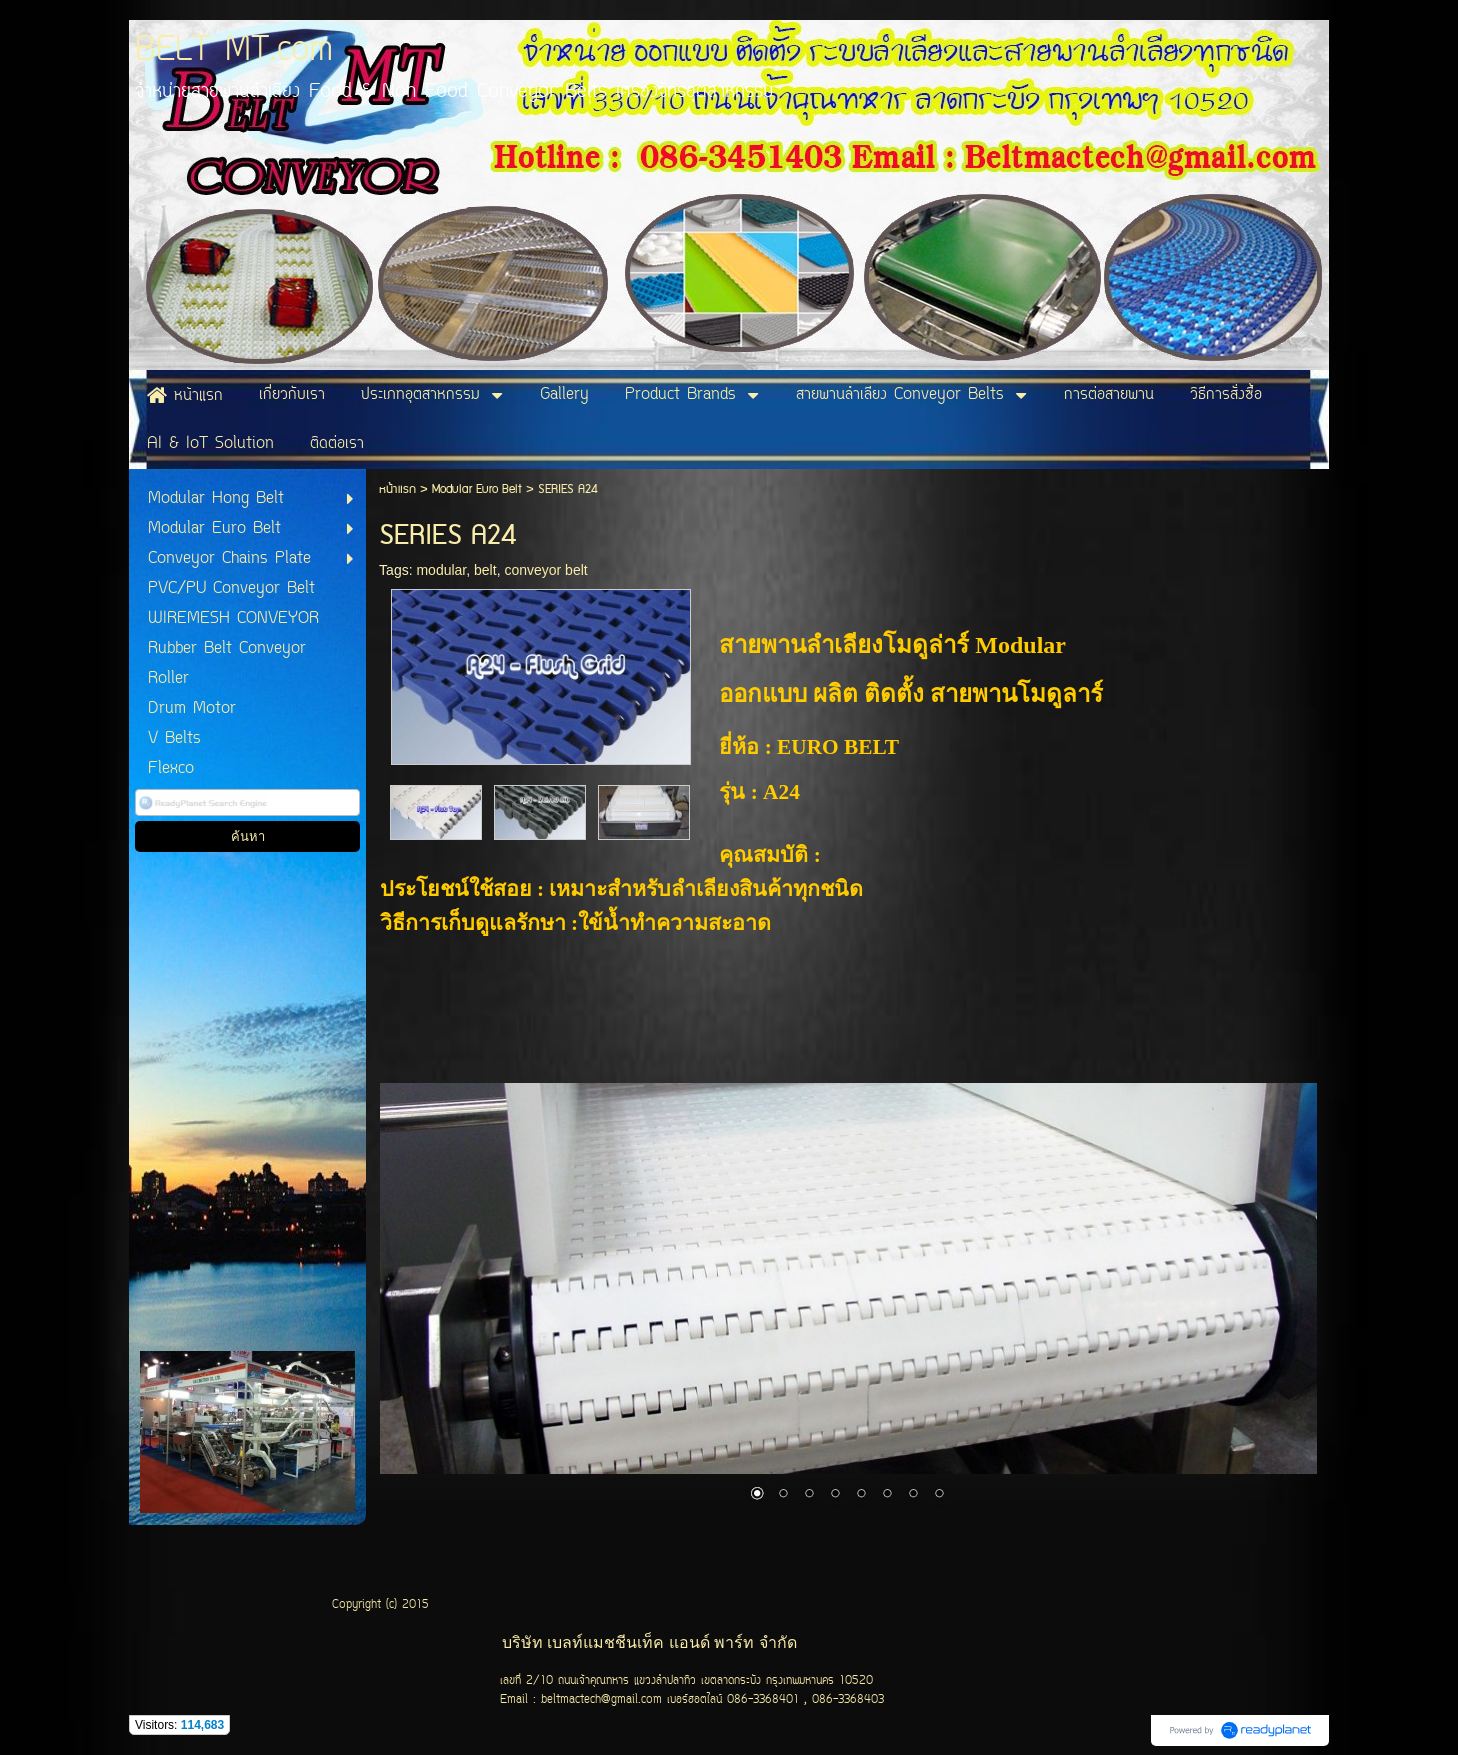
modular (441, 570)
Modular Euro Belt (479, 489)
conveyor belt (545, 570)
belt (485, 570)
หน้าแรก (397, 489)
